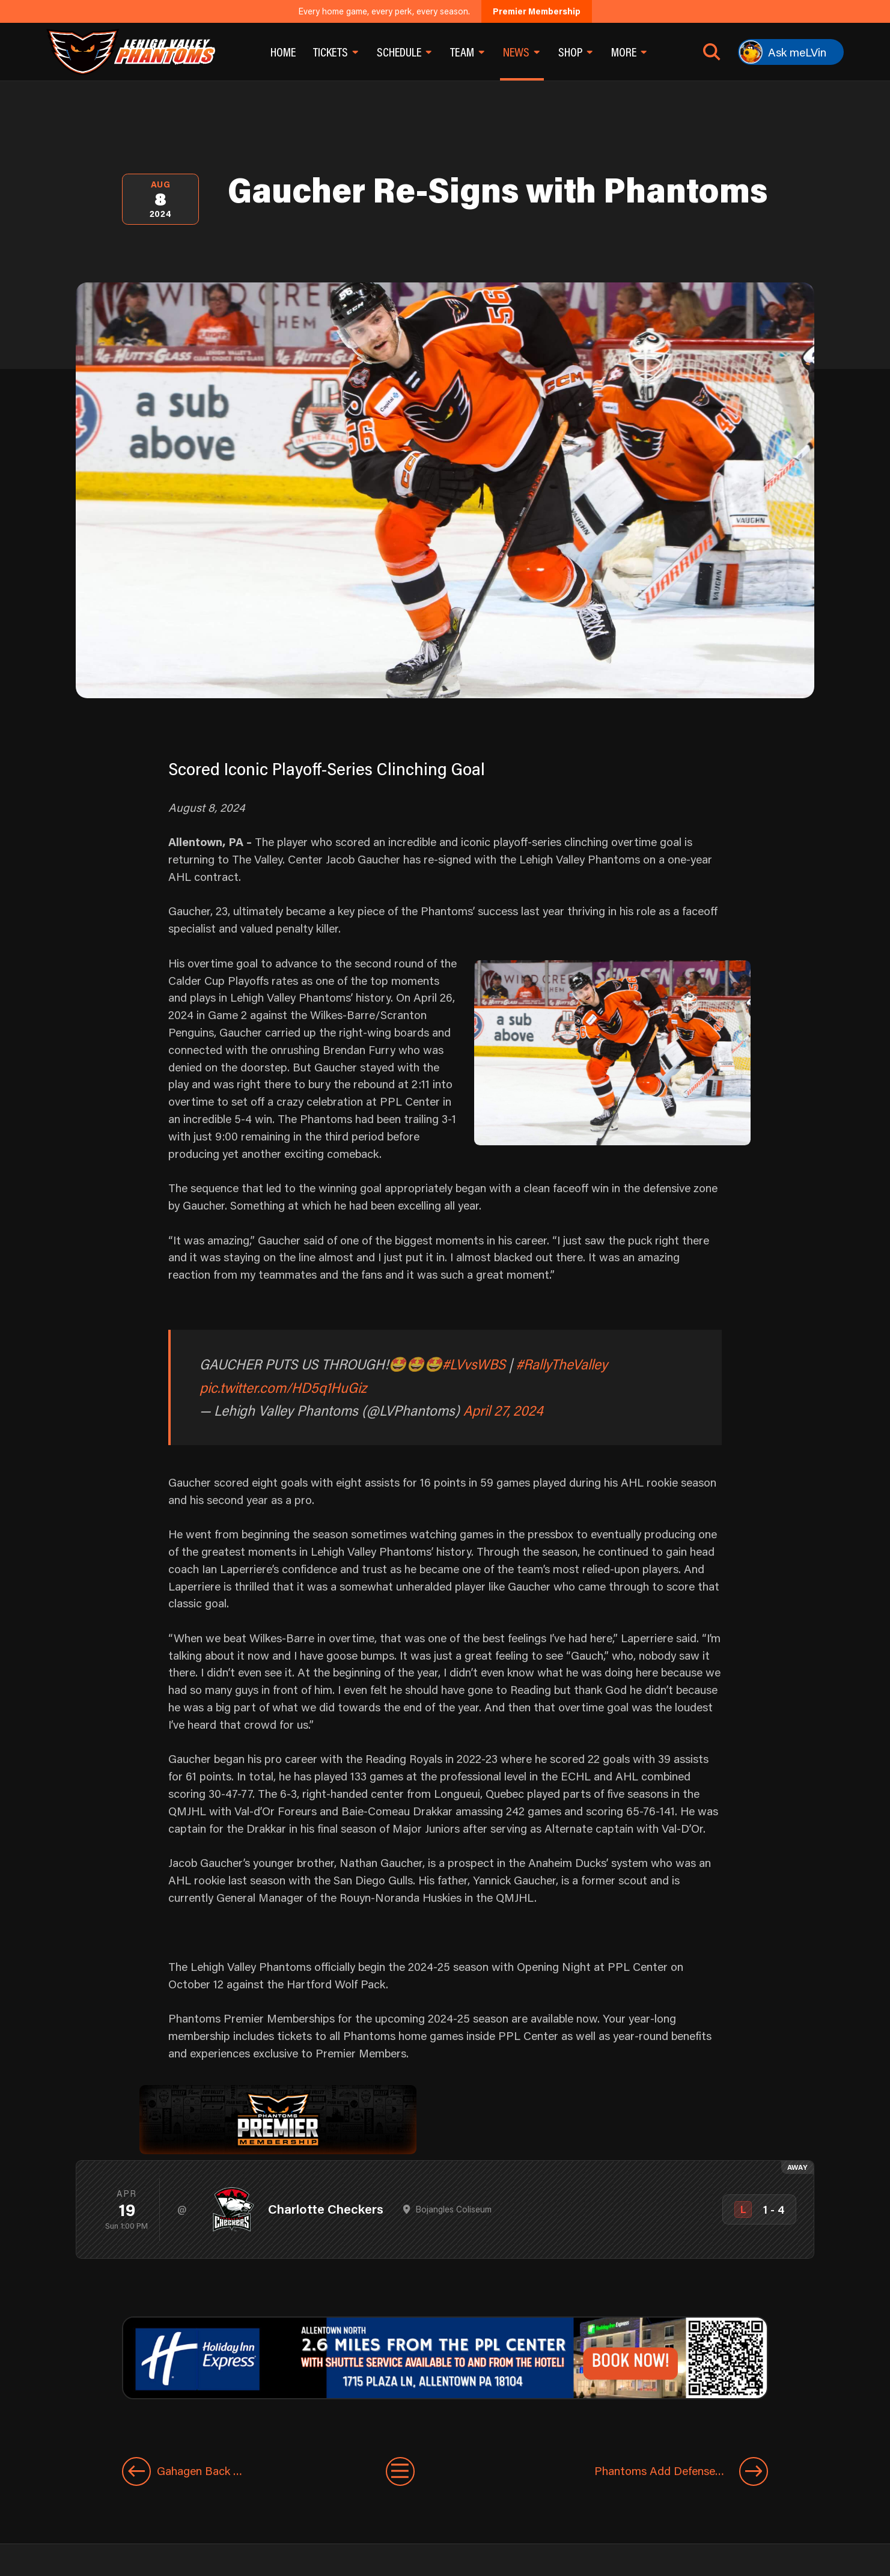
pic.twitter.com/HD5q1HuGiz (283, 1387)
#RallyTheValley (562, 1363)
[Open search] (712, 52)
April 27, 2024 (503, 1410)
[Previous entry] (216, 2471)
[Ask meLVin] (791, 52)
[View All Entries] (400, 2471)
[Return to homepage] (130, 52)
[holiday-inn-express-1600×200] (445, 2356)
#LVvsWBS (473, 1363)
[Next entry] (629, 2471)
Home (283, 51)
